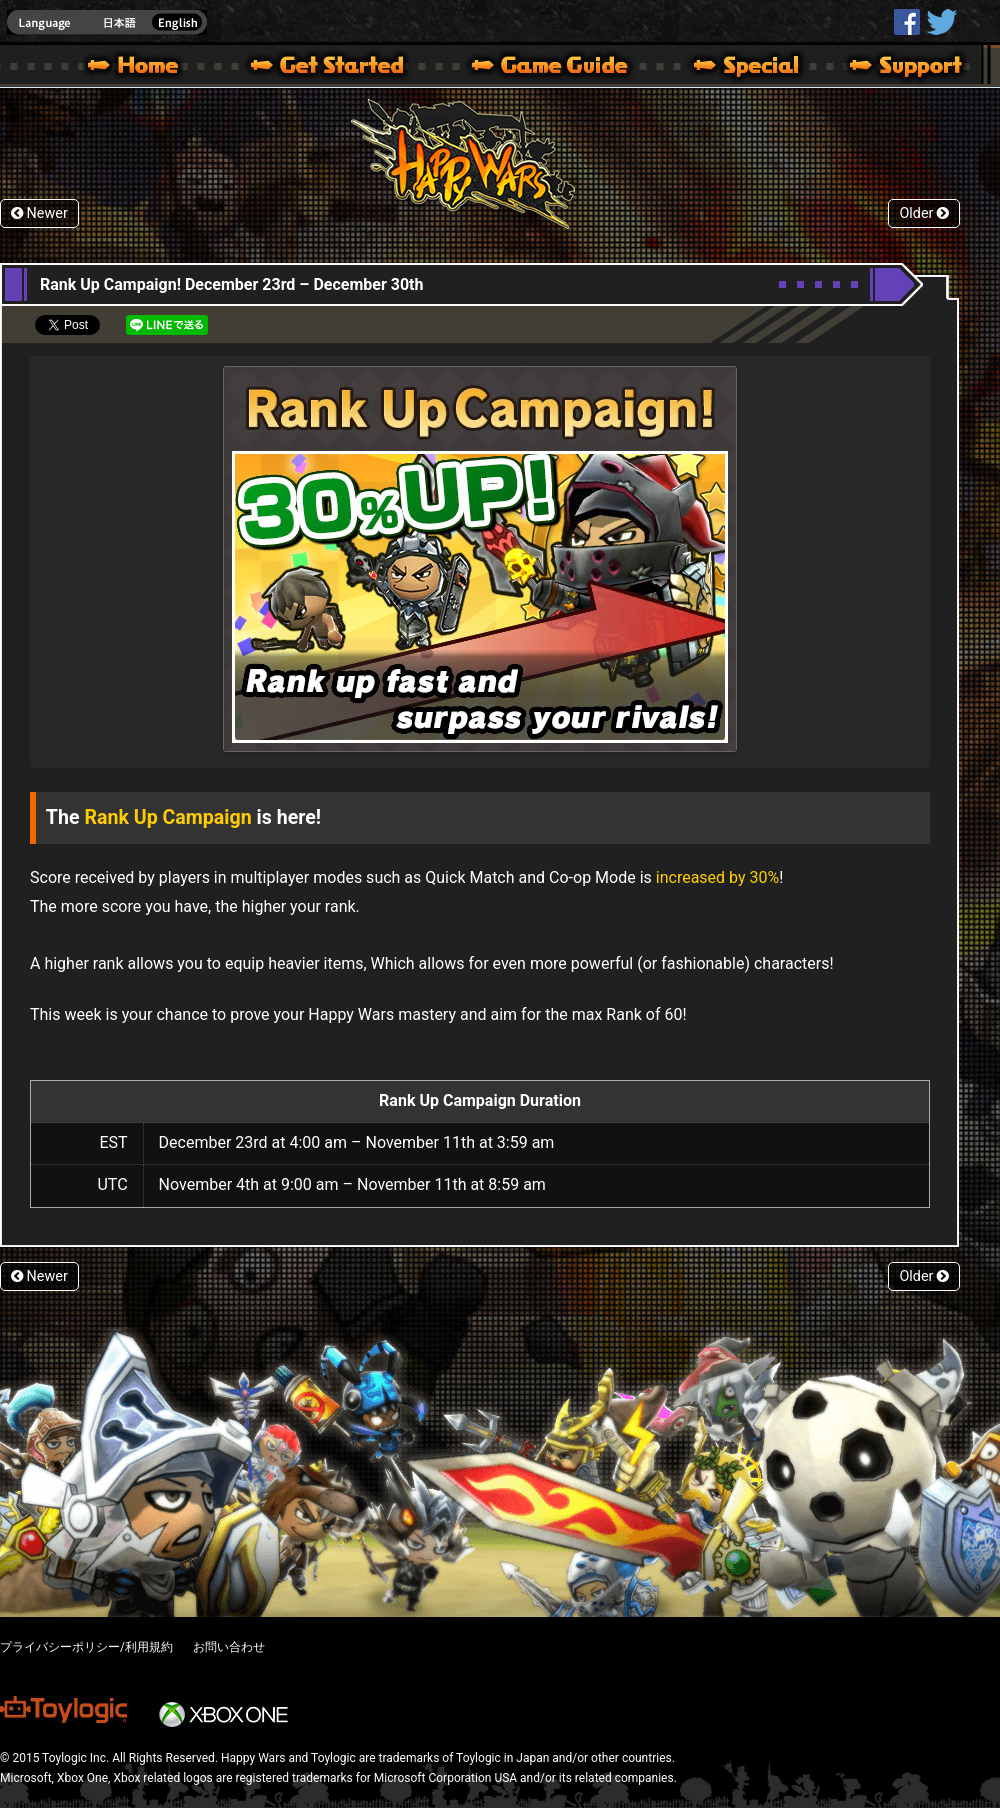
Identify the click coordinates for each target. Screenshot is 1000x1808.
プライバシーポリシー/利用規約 (86, 1647)
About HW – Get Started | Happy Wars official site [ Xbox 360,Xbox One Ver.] (344, 68)
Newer (39, 213)
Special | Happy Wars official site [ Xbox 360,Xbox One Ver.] (739, 68)
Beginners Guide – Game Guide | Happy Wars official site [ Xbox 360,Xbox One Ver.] (564, 68)
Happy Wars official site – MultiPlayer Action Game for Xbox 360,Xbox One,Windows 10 (137, 68)
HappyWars (907, 22)
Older (924, 213)
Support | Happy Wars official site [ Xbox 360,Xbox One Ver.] (889, 68)
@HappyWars (941, 22)
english (107, 22)
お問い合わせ (229, 1647)
